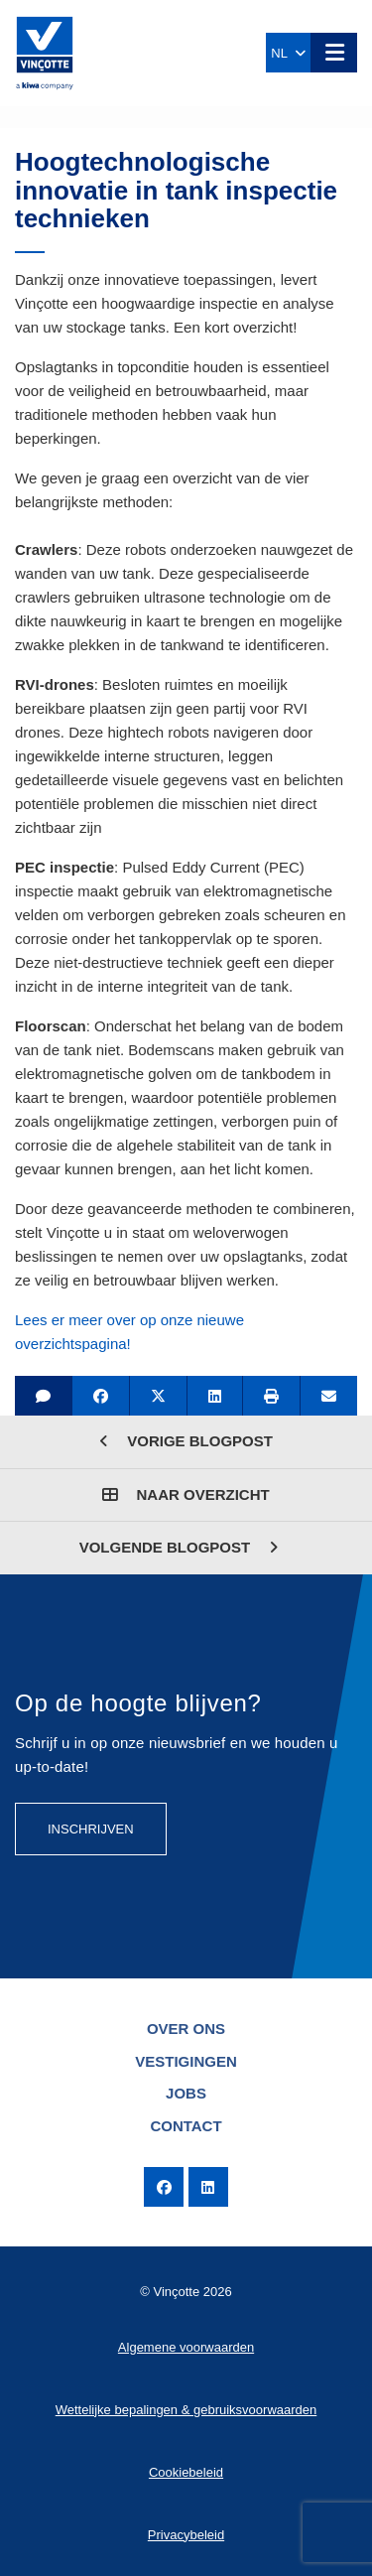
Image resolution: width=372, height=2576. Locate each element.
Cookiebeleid (186, 2472)
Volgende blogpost (179, 1547)
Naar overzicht (185, 1494)
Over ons (186, 2028)
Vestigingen (186, 2061)
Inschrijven (91, 1829)
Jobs (186, 2093)
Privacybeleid (186, 2534)
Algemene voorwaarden (186, 2347)
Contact (185, 2125)
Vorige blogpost (186, 1440)
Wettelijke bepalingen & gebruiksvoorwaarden (186, 2409)
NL (288, 53)
